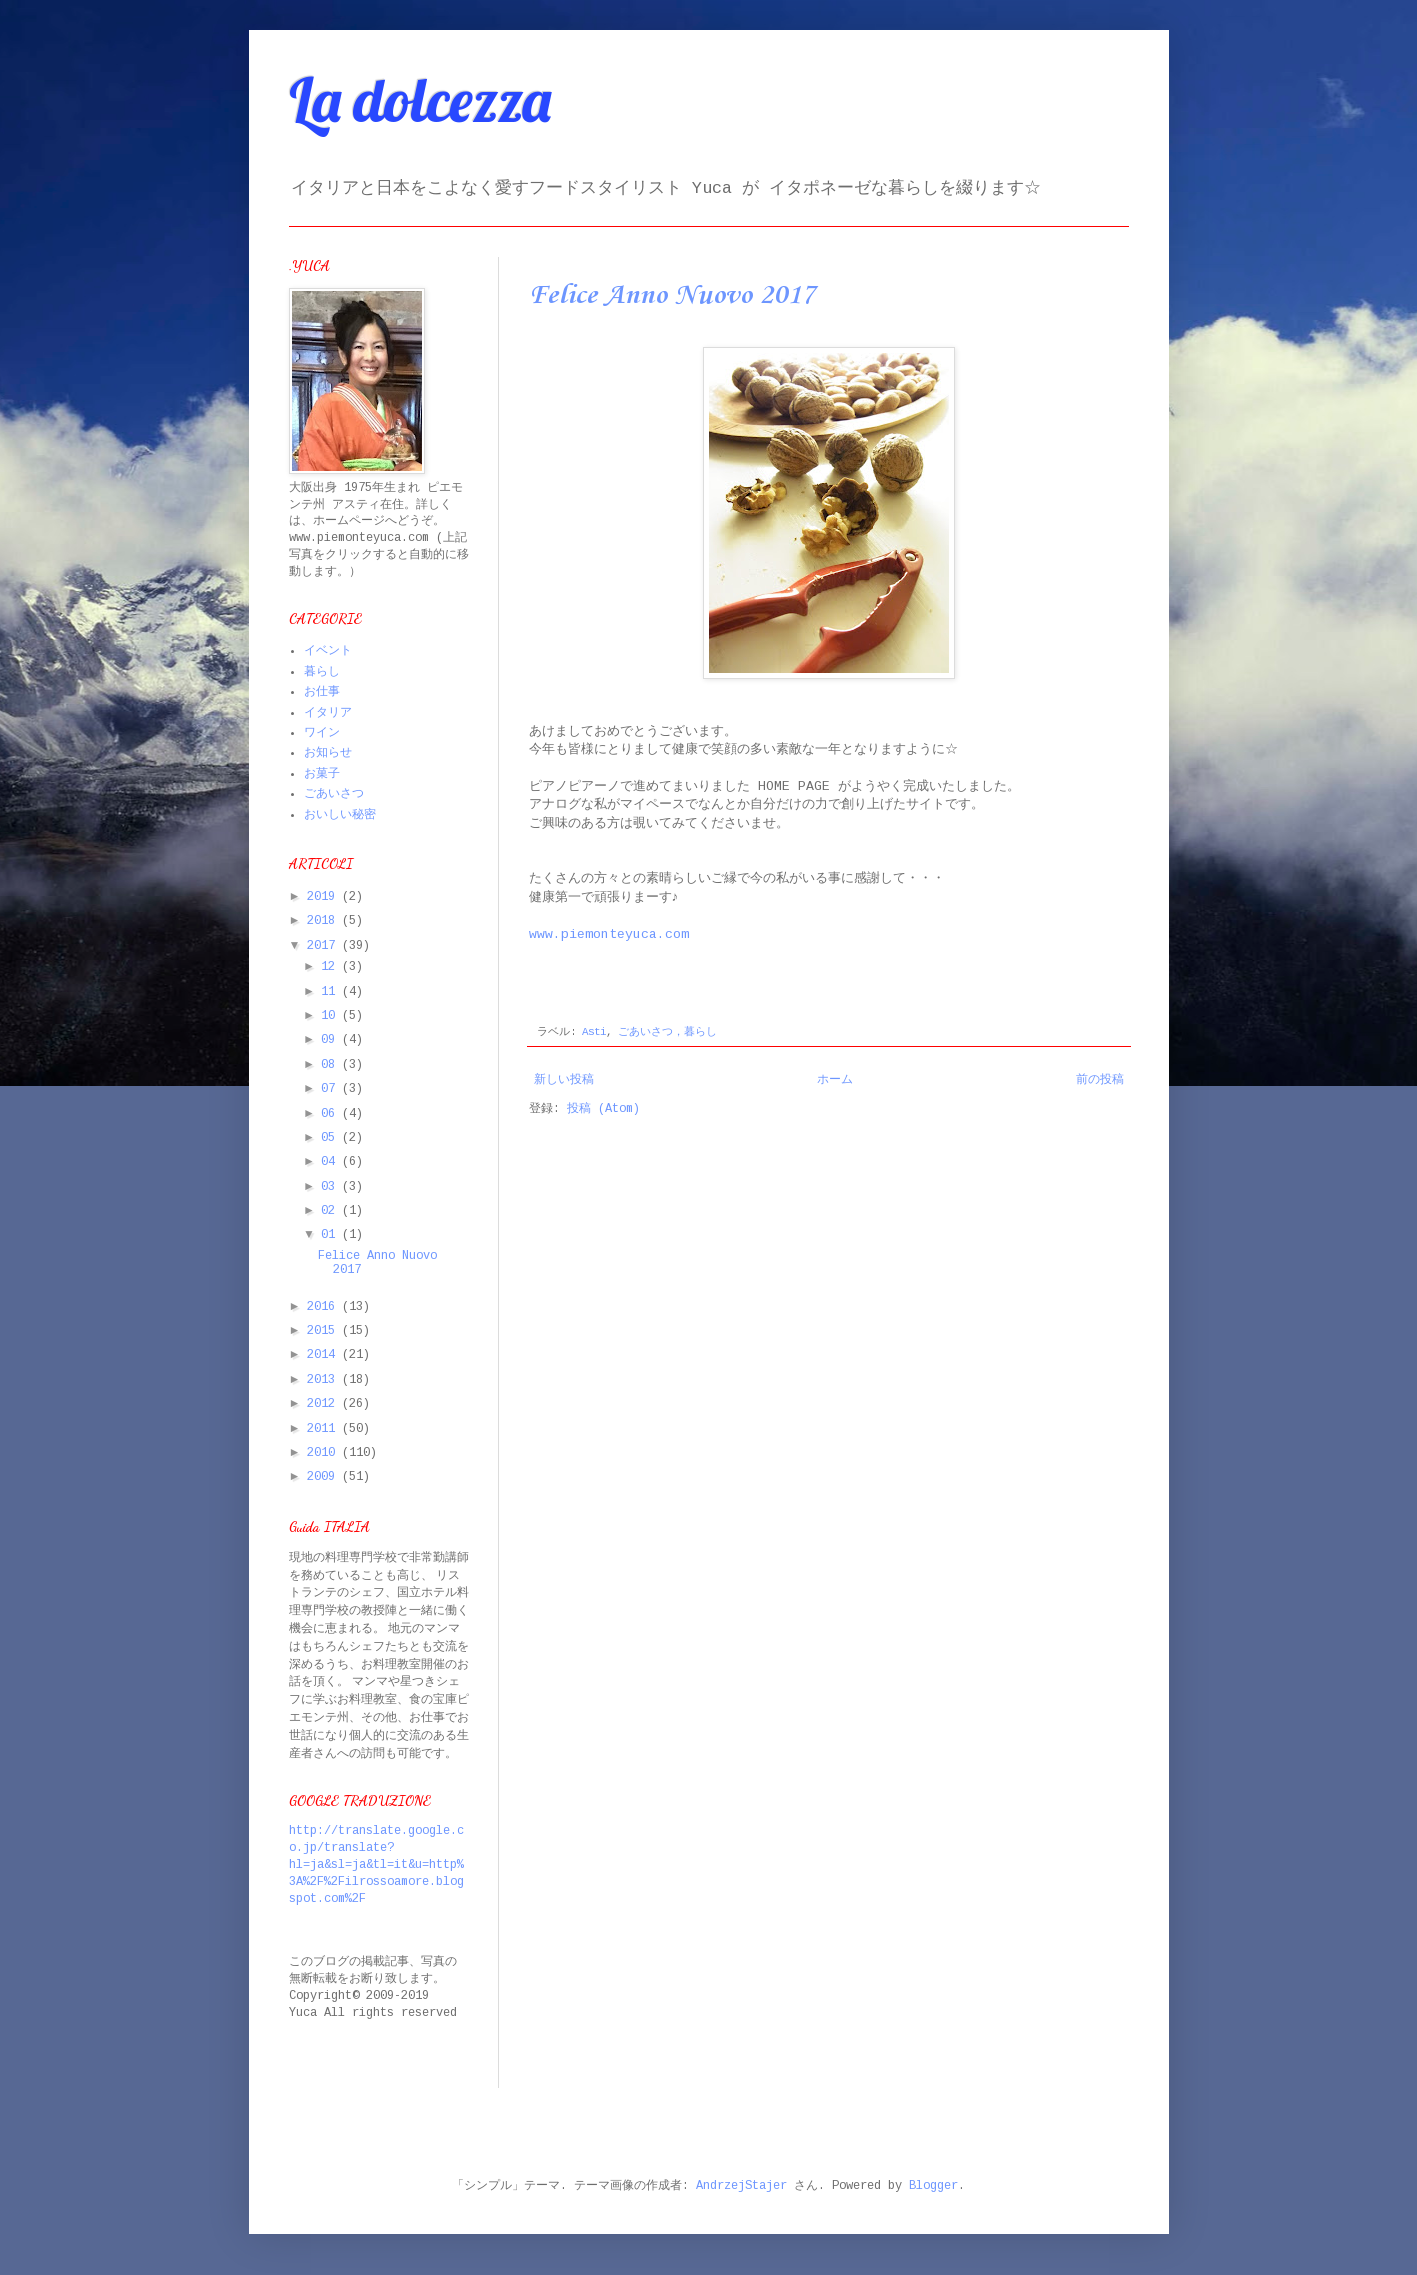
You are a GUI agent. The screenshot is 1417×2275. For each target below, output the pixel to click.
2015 (324, 1331)
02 (331, 1211)
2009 (324, 1477)
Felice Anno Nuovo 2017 (672, 295)
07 (331, 1089)
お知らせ (328, 753)
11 (331, 992)
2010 (324, 1453)
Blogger (933, 2186)
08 (331, 1065)
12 (331, 967)
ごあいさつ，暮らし (667, 1032)
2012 (324, 1404)
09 (331, 1040)
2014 (324, 1355)
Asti (594, 1032)
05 (331, 1138)
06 (331, 1114)
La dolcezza (420, 99)
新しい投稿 (564, 1080)
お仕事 (322, 692)
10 (331, 1016)
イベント (328, 651)
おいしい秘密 (340, 815)
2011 (324, 1429)
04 (331, 1162)
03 (331, 1187)
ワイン (322, 733)
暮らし (322, 672)
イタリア (328, 713)
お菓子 (322, 774)
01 (331, 1235)
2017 (324, 946)
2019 (324, 897)
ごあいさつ (334, 794)
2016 (324, 1307)
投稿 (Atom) (603, 1109)
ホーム (835, 1080)
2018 (324, 921)
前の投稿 (1100, 1080)
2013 (324, 1380)
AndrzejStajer (741, 2186)
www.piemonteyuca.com (609, 934)
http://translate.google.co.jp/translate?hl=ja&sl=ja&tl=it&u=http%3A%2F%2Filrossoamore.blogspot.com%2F (376, 1864)
